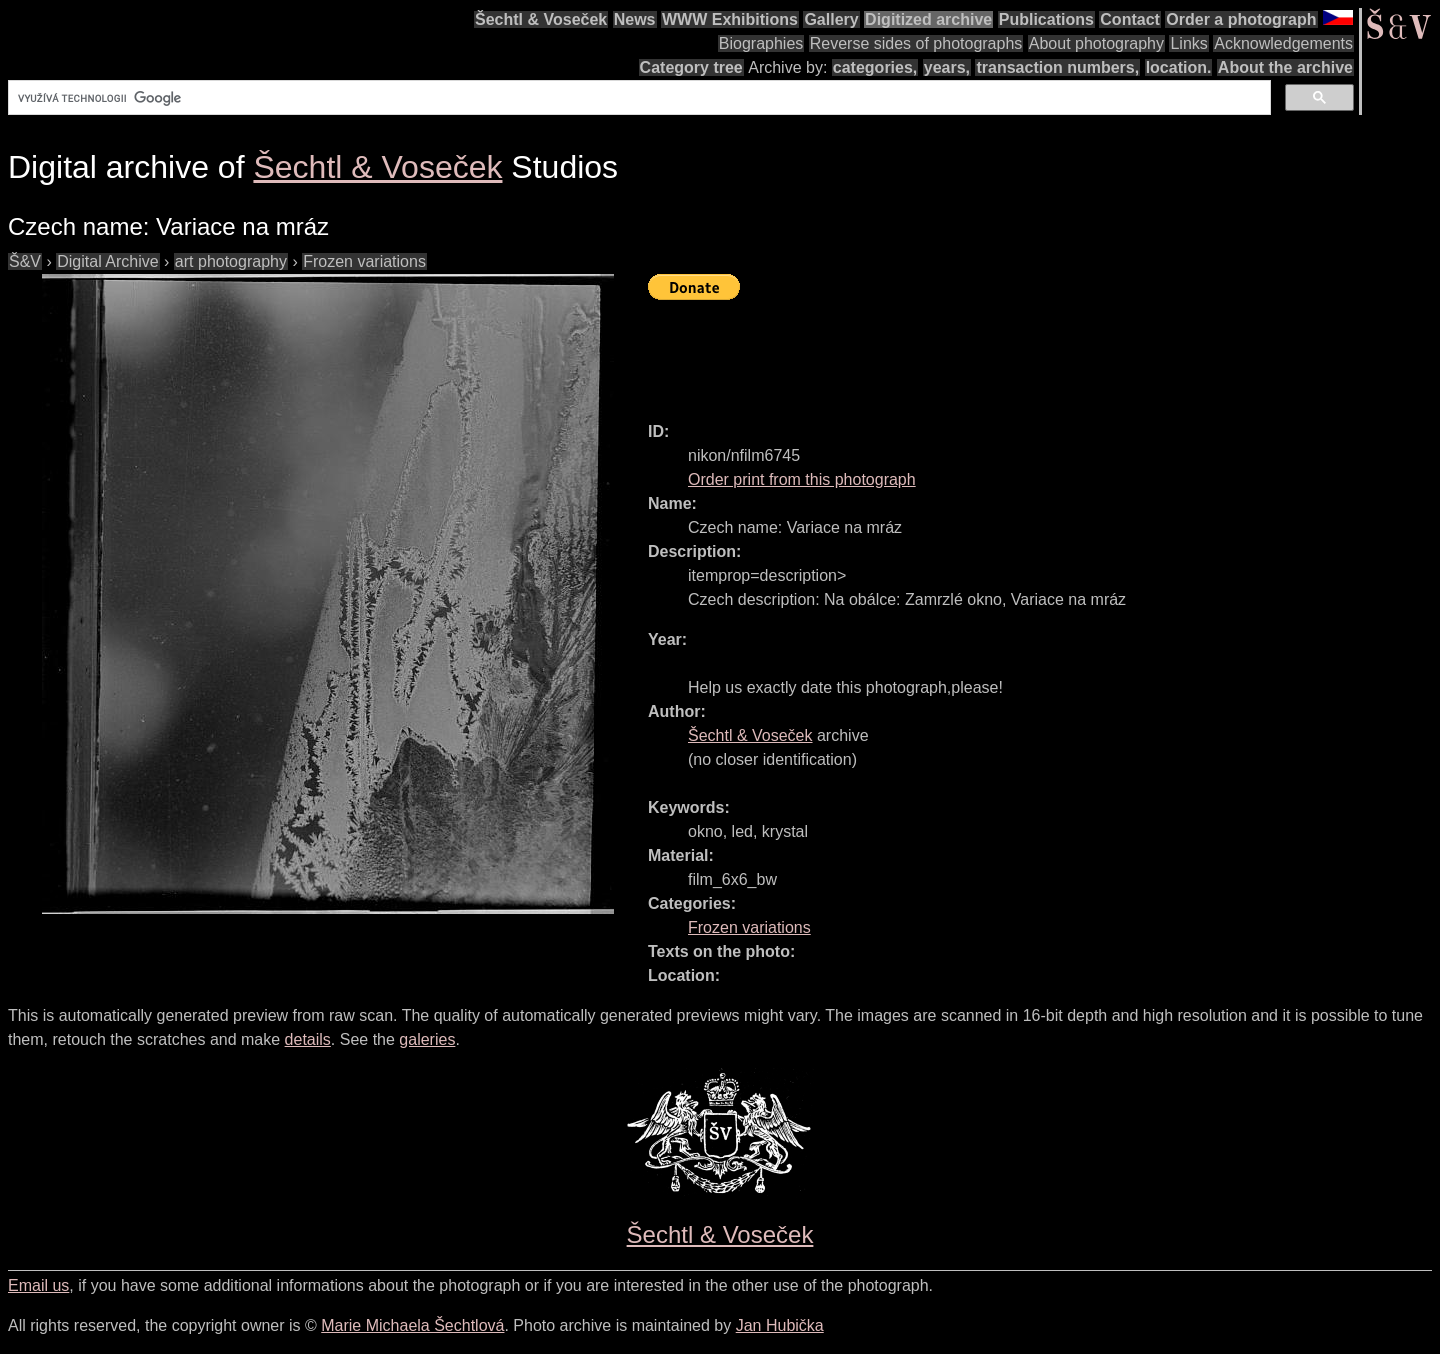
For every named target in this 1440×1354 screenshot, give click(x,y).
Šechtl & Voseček (541, 19)
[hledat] (637, 98)
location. (1179, 67)
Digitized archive (928, 19)
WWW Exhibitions (730, 19)
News (635, 19)
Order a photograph (1241, 19)
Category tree (691, 67)
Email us (38, 1285)
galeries (427, 1039)
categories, (875, 67)
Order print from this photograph (802, 479)
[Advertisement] (1012, 352)
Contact (1130, 19)
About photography (1096, 43)
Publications (1046, 19)
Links (1188, 43)
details (308, 1039)
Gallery (831, 19)
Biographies (761, 43)
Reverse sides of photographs (916, 43)
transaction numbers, (1057, 67)
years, (947, 67)
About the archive (1285, 67)
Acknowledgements (1283, 43)
